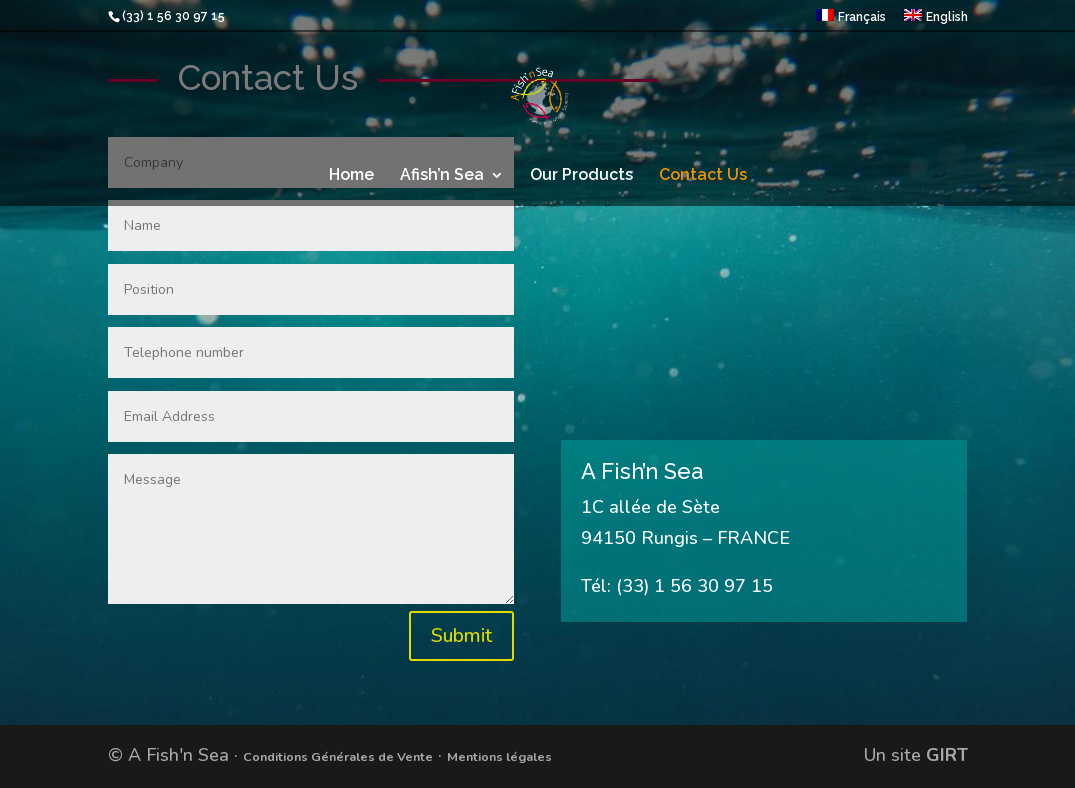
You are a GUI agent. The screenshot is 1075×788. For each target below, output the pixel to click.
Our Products (581, 176)
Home (351, 176)
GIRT (947, 755)
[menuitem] (851, 20)
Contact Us (703, 176)
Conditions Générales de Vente (338, 756)
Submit (461, 635)
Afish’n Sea (442, 176)
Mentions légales (499, 756)
